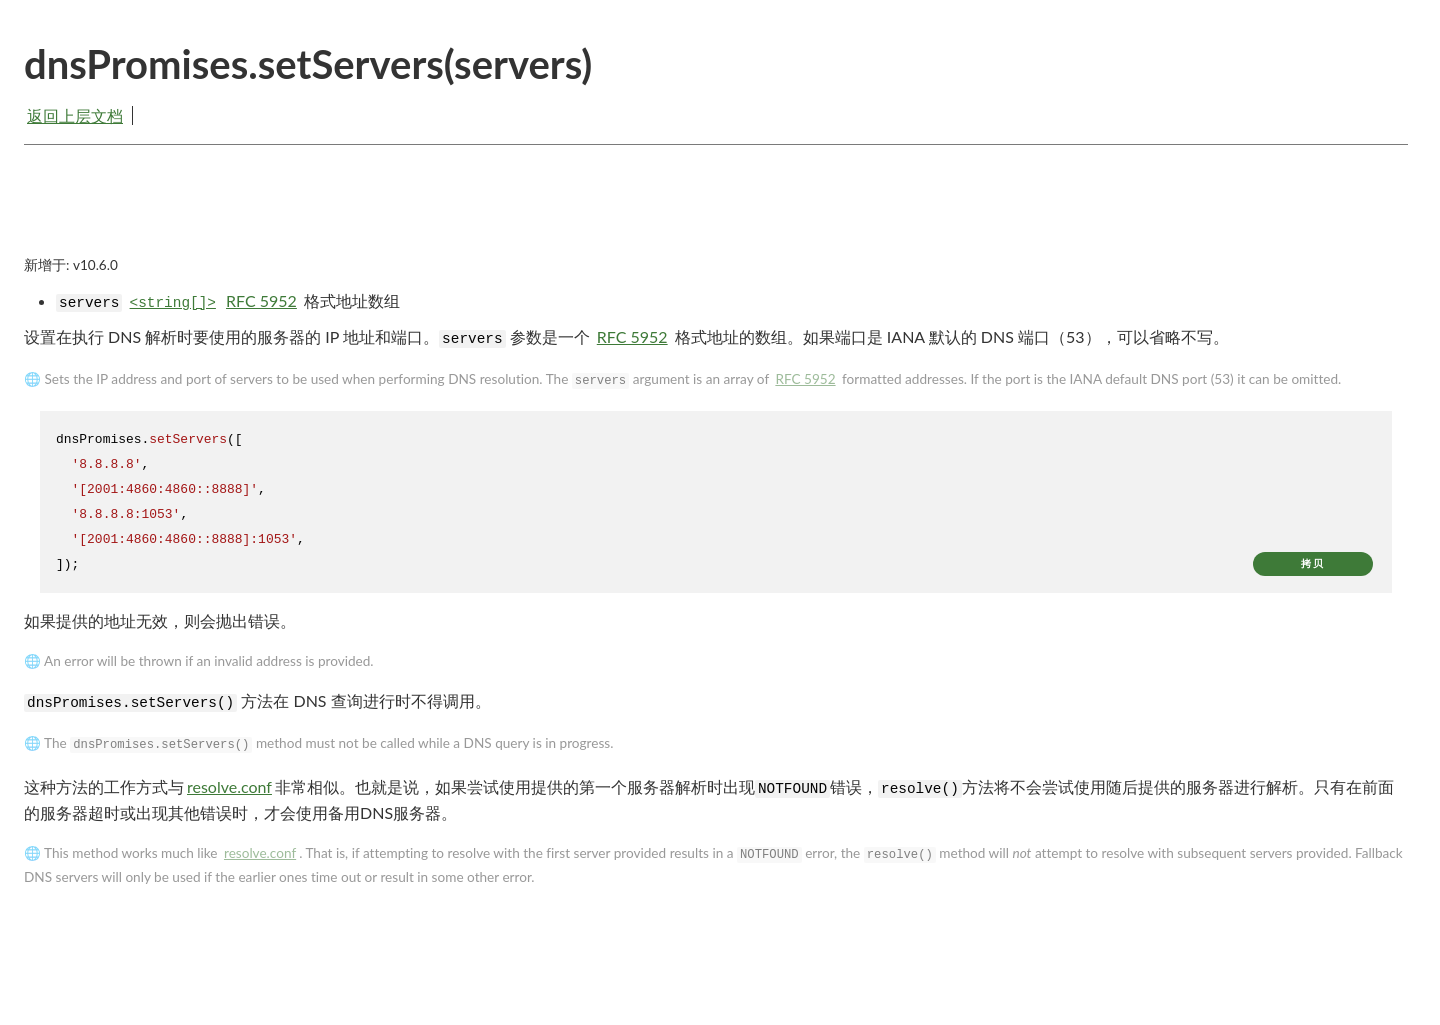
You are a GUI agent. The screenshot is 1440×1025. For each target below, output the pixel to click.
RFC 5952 (261, 300)
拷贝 (1313, 563)
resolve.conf (229, 786)
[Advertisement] (716, 217)
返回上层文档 (75, 115)
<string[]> (173, 303)
